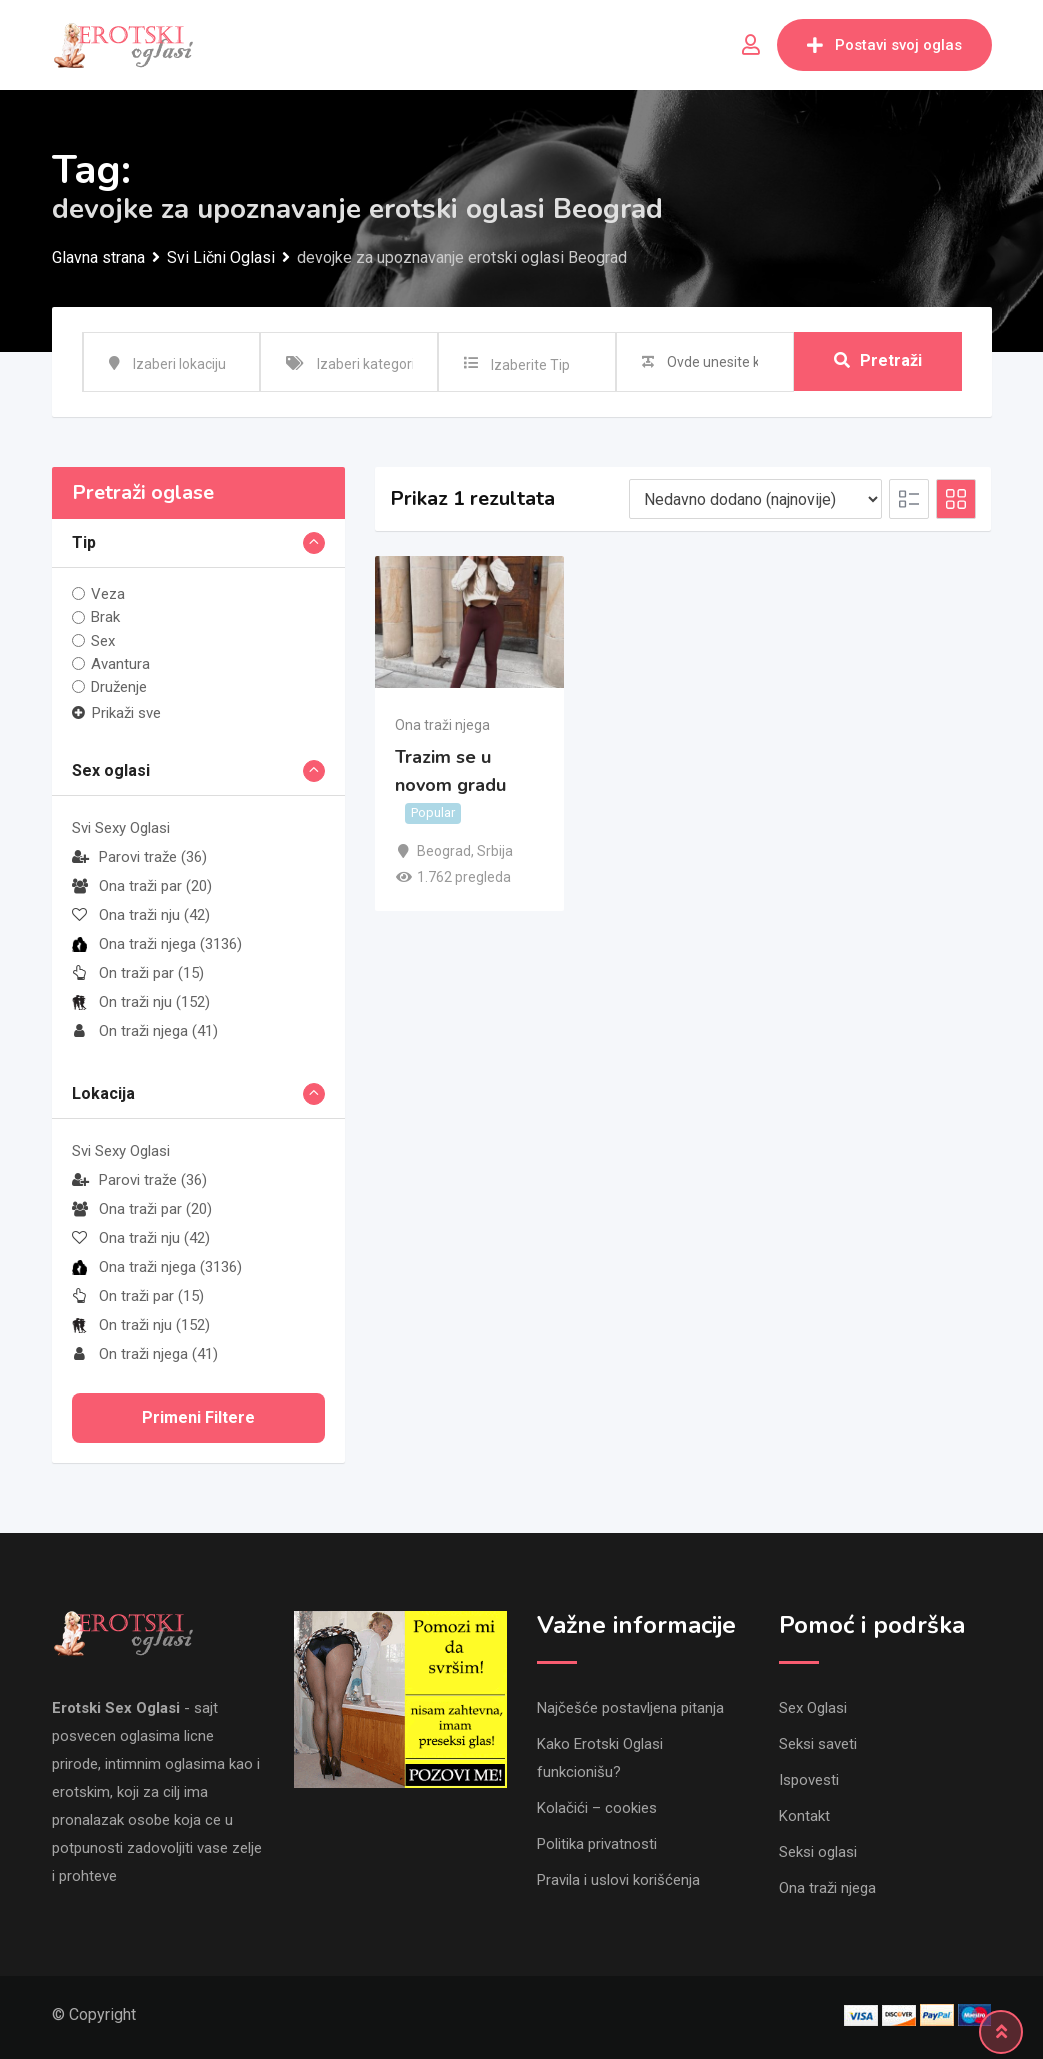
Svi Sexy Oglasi (121, 828)
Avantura (120, 664)
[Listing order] (755, 499)
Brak (105, 617)
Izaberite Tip (530, 365)
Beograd (444, 851)
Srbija (495, 851)
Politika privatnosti (597, 1844)
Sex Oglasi (813, 1708)
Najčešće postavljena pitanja (630, 1708)
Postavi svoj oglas (884, 45)
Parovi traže (139, 857)
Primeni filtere (198, 1417)
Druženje (119, 687)
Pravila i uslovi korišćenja (618, 1880)
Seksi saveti (818, 1744)
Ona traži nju (141, 915)
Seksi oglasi (818, 1852)
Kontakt (804, 1816)
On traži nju (141, 1002)
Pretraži (878, 361)
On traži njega (145, 1031)
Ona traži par (142, 886)
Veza (108, 594)
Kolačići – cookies (597, 1808)
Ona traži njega (157, 944)
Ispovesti (809, 1780)
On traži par (138, 973)
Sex (103, 641)
